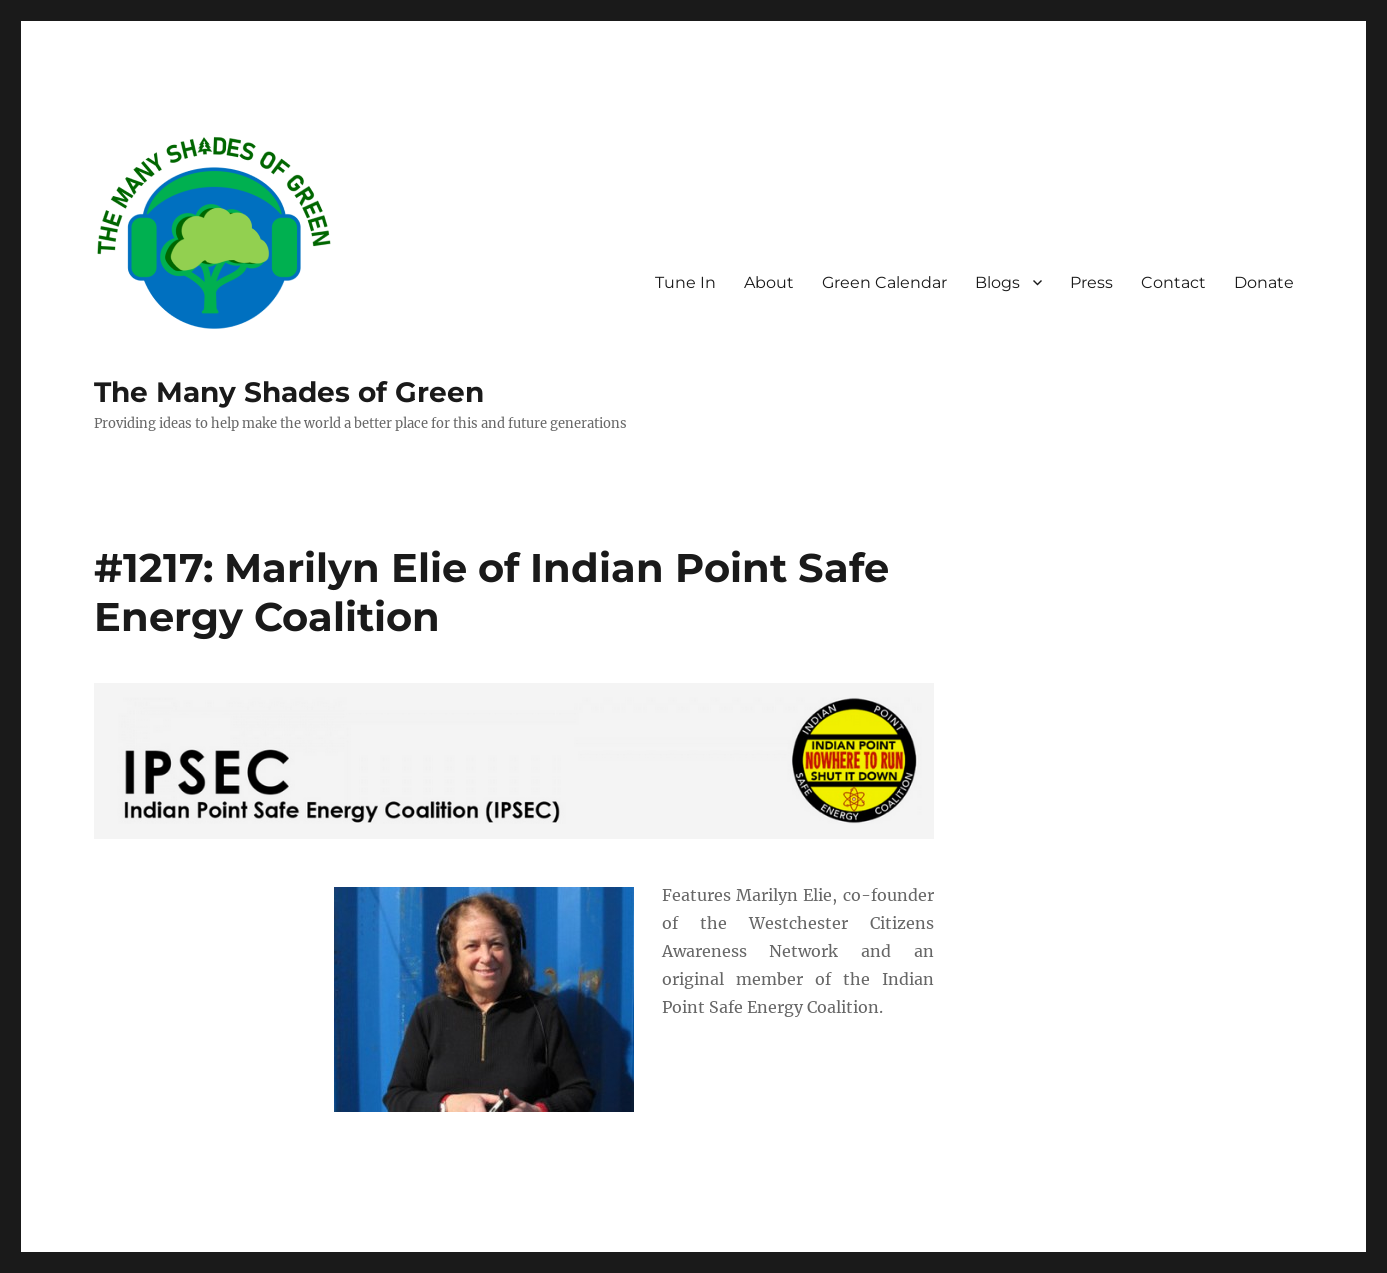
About (769, 282)
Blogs (997, 282)
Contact (1173, 282)
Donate (1264, 282)
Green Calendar (884, 282)
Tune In (685, 282)
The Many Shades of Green (289, 392)
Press (1091, 282)
